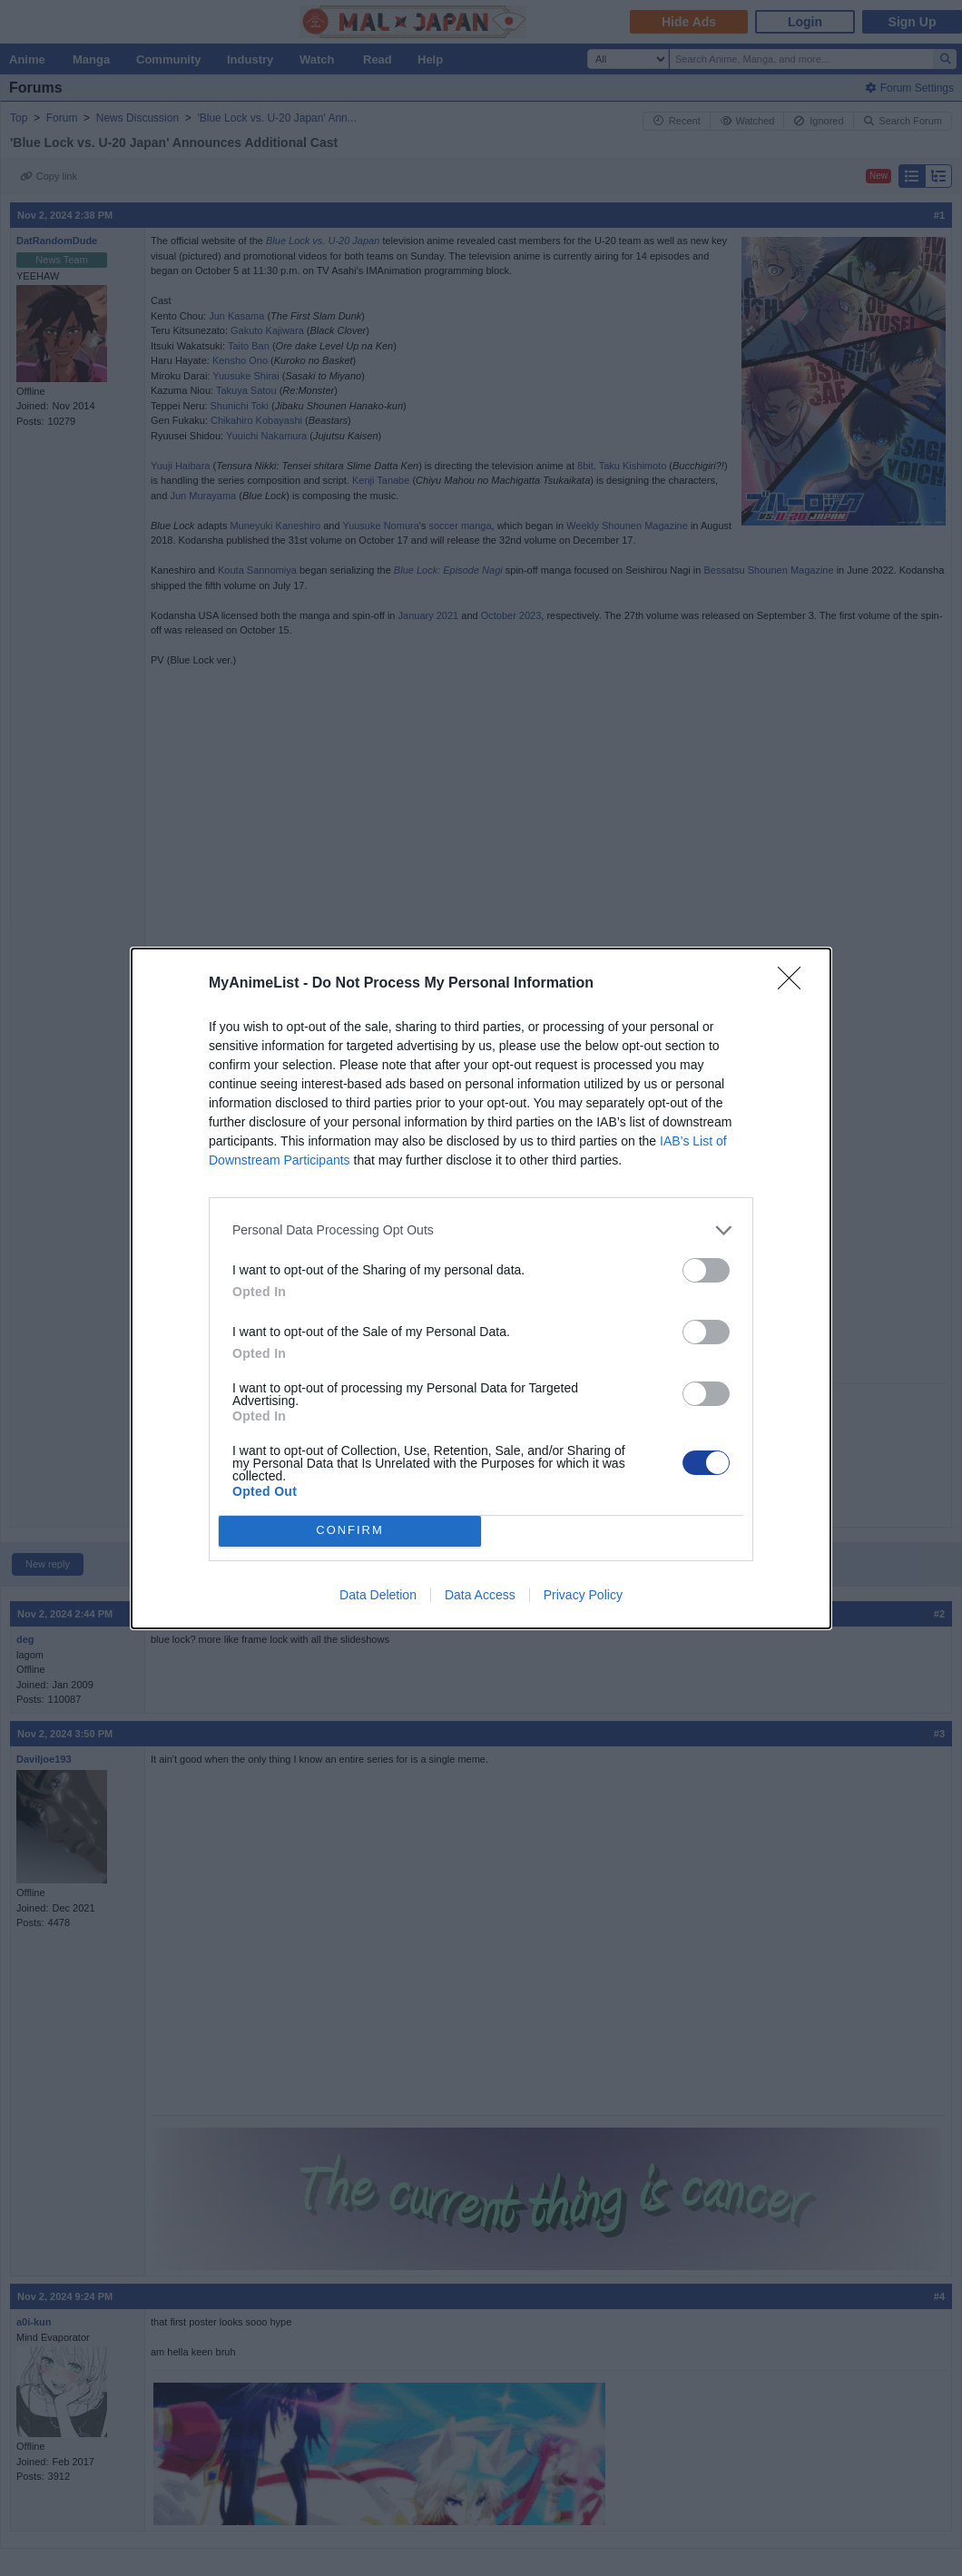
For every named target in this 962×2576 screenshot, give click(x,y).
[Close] (795, 984)
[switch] (706, 1270)
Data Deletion (378, 1595)
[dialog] (481, 1288)
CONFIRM (350, 1531)
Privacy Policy (583, 1595)
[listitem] (481, 1230)
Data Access (480, 1595)
